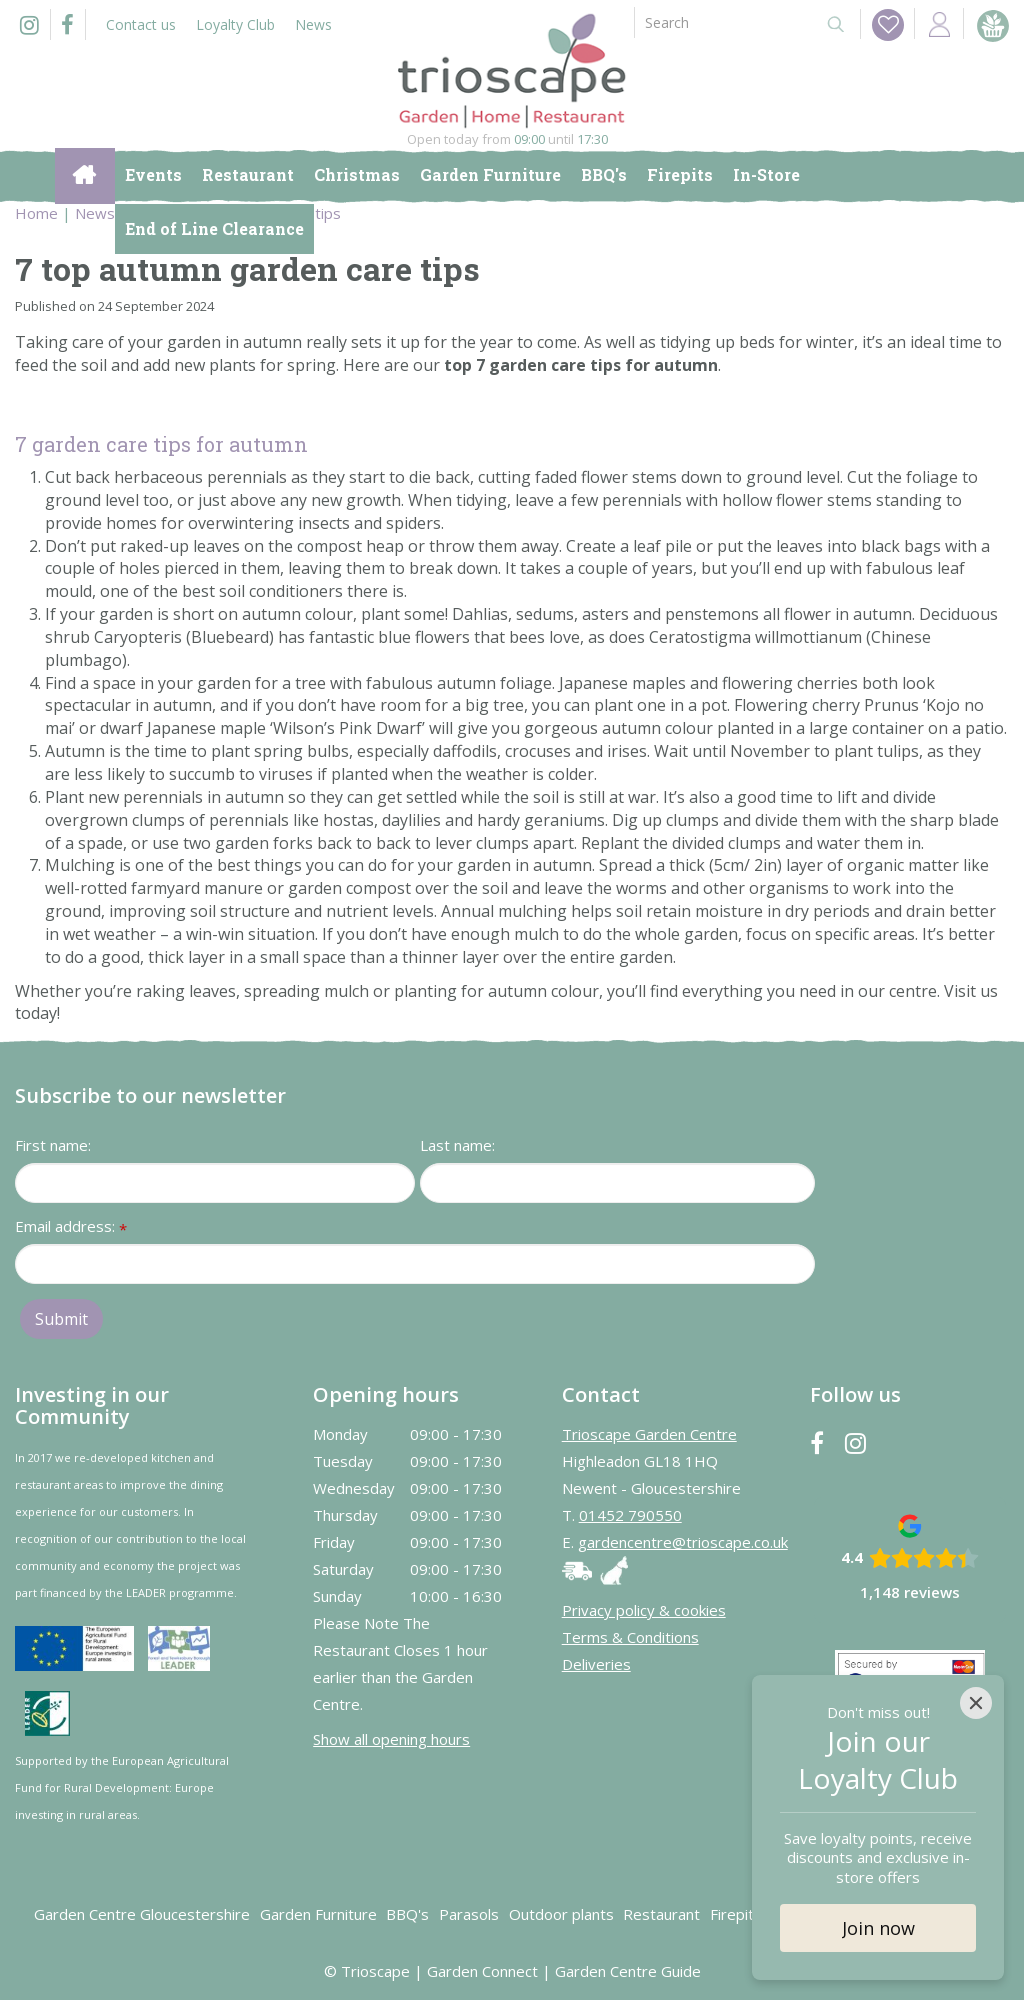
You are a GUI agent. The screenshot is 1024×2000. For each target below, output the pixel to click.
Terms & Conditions (630, 1637)
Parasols (469, 1914)
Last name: (457, 1145)
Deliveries (596, 1664)
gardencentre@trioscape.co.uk (683, 1542)
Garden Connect (482, 1971)
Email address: (71, 1227)
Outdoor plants (561, 1914)
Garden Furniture (318, 1914)
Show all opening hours (391, 1739)
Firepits (736, 1914)
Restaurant (661, 1914)
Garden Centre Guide (628, 1971)
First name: (53, 1145)
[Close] (976, 1703)
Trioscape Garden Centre (649, 1434)
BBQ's (407, 1914)
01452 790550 (630, 1515)
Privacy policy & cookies (644, 1610)
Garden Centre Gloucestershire (142, 1914)
